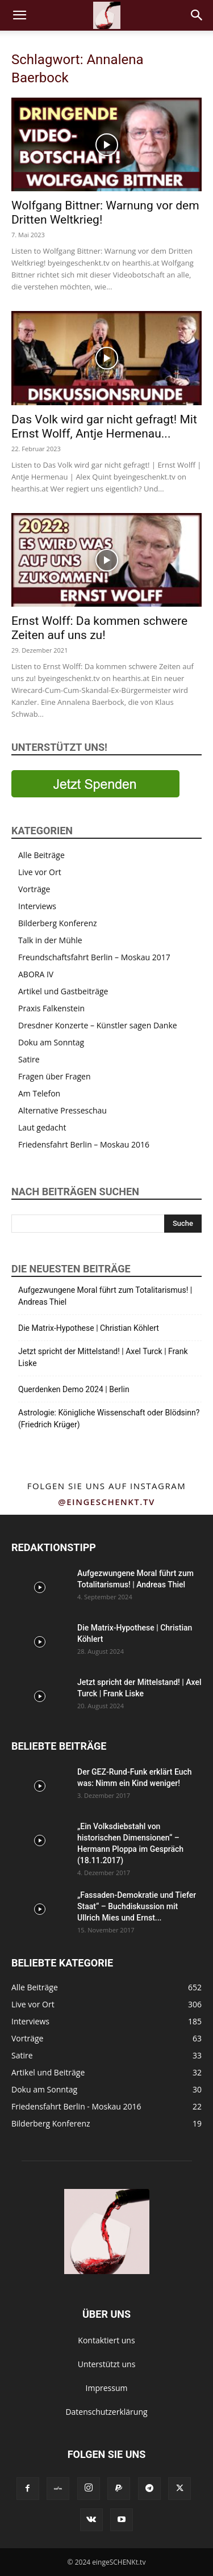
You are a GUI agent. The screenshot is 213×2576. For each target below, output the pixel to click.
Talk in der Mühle (50, 940)
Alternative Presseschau (62, 1110)
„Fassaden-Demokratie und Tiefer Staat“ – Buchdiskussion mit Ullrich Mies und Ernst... (136, 1906)
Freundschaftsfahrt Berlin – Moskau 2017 (94, 957)
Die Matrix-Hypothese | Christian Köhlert (88, 1328)
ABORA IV (35, 974)
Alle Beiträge (41, 855)
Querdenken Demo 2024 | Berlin (74, 1389)
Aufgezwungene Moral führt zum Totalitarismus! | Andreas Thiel (105, 1295)
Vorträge (34, 889)
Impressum (107, 2387)
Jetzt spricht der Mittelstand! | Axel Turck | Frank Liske (103, 1357)
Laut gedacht (42, 1127)
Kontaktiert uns (106, 2340)
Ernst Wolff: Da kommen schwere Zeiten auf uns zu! (99, 628)
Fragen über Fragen (54, 1076)
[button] (19, 15)
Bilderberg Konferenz (57, 923)
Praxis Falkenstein (51, 1008)
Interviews (37, 906)
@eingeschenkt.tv (106, 1501)
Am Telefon (39, 1093)
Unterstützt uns (107, 2364)
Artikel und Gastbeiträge (63, 991)
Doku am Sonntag (51, 1042)
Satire (29, 1059)
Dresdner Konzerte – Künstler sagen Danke (97, 1025)
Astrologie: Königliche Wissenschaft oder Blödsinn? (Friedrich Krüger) (108, 1418)
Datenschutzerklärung (106, 2411)
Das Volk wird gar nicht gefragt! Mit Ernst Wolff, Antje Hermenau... (104, 426)
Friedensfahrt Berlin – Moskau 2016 (83, 1144)
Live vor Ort (39, 872)
